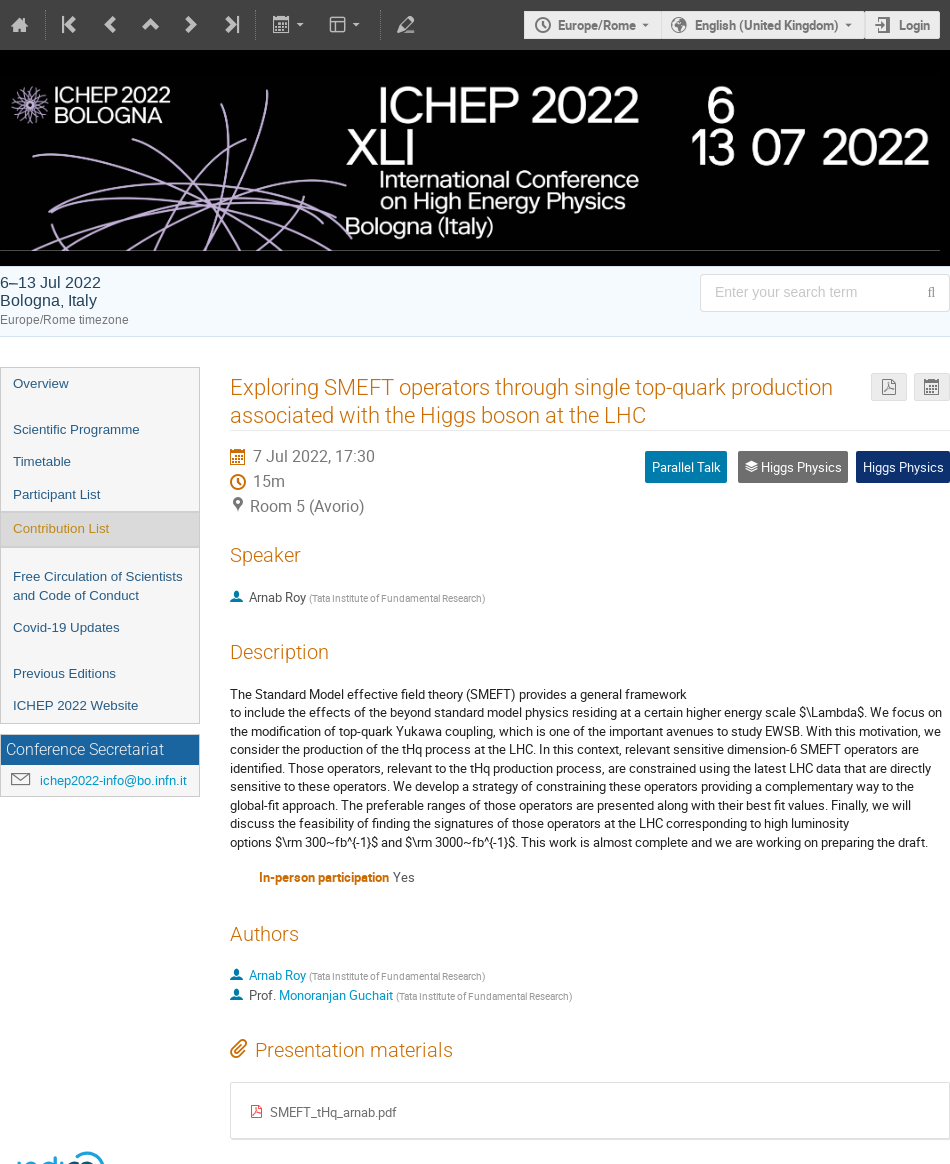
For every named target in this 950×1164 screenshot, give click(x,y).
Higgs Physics (903, 467)
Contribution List (61, 528)
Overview (41, 383)
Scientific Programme (76, 429)
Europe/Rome (597, 25)
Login (914, 25)
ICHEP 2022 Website (75, 705)
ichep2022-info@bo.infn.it (113, 780)
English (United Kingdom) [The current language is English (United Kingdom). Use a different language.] (767, 25)
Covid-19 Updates (66, 627)
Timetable (42, 461)
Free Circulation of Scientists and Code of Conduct (98, 586)
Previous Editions (64, 673)
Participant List (56, 494)
